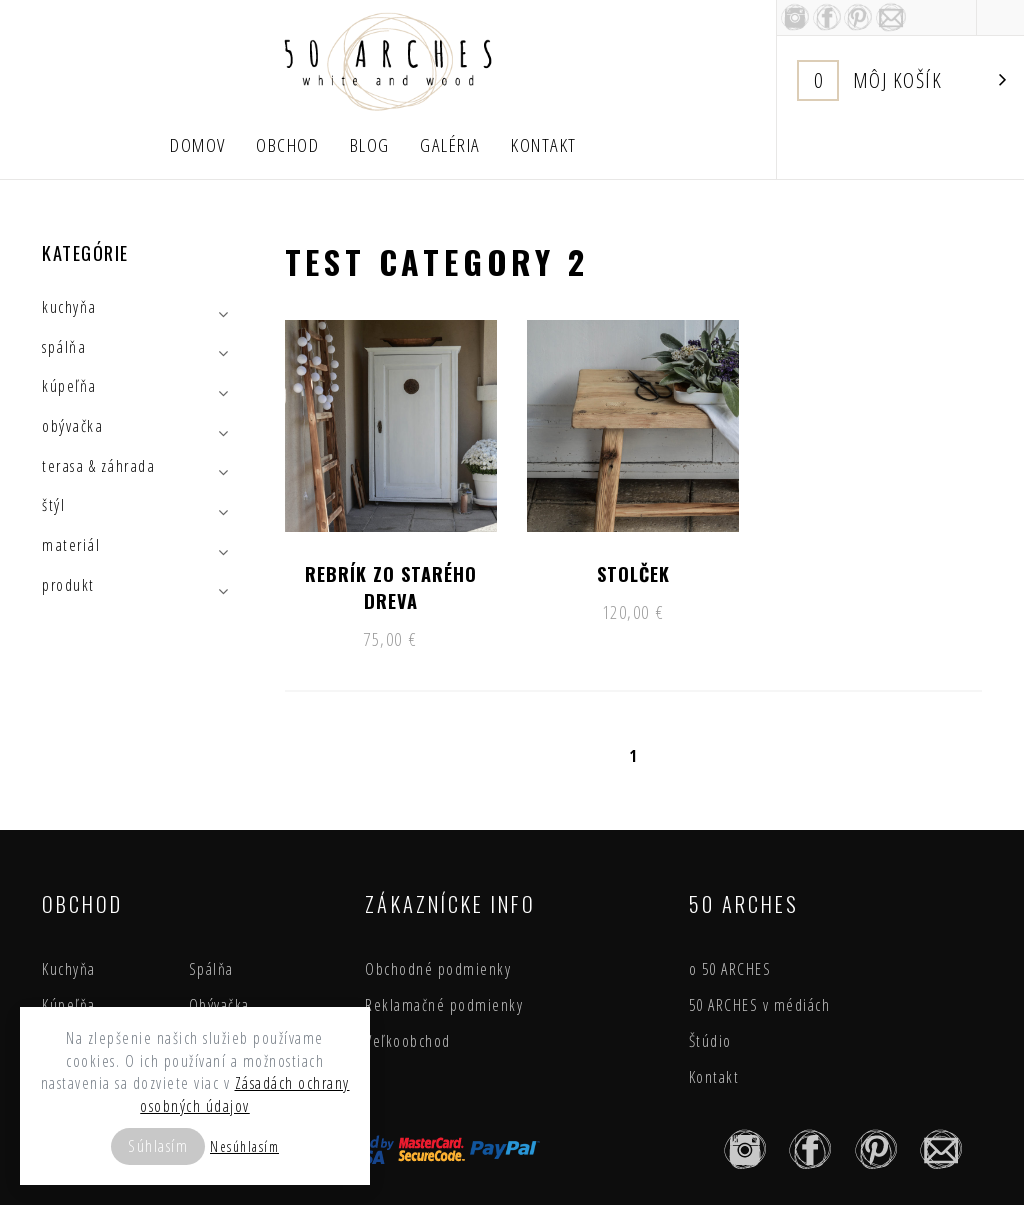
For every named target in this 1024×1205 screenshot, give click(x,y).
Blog (370, 145)
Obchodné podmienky (438, 969)
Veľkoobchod (408, 1041)
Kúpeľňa (69, 1005)
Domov (198, 145)
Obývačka (219, 1005)
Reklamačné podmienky (444, 1005)
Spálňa (211, 969)
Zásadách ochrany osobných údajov (244, 1094)
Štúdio (710, 1041)
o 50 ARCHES (730, 969)
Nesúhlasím (244, 1146)
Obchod (287, 145)
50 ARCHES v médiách (760, 1005)
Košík (902, 80)
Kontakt (544, 145)
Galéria (450, 145)
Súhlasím (158, 1146)
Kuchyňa (69, 969)
